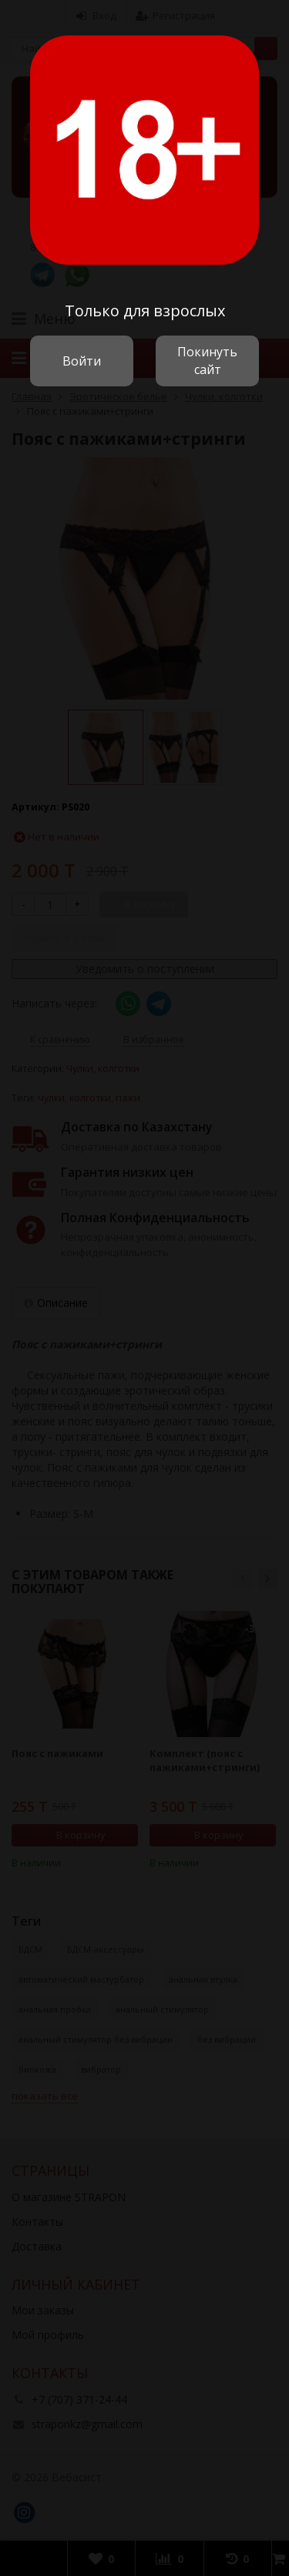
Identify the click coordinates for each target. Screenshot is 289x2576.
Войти (81, 360)
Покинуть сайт (207, 360)
